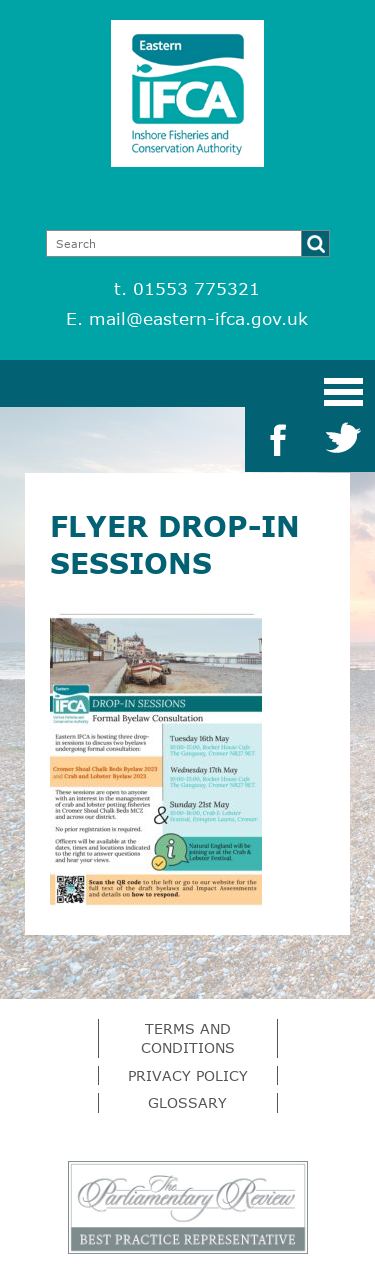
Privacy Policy (188, 1075)
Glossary (187, 1102)
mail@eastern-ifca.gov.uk (198, 318)
